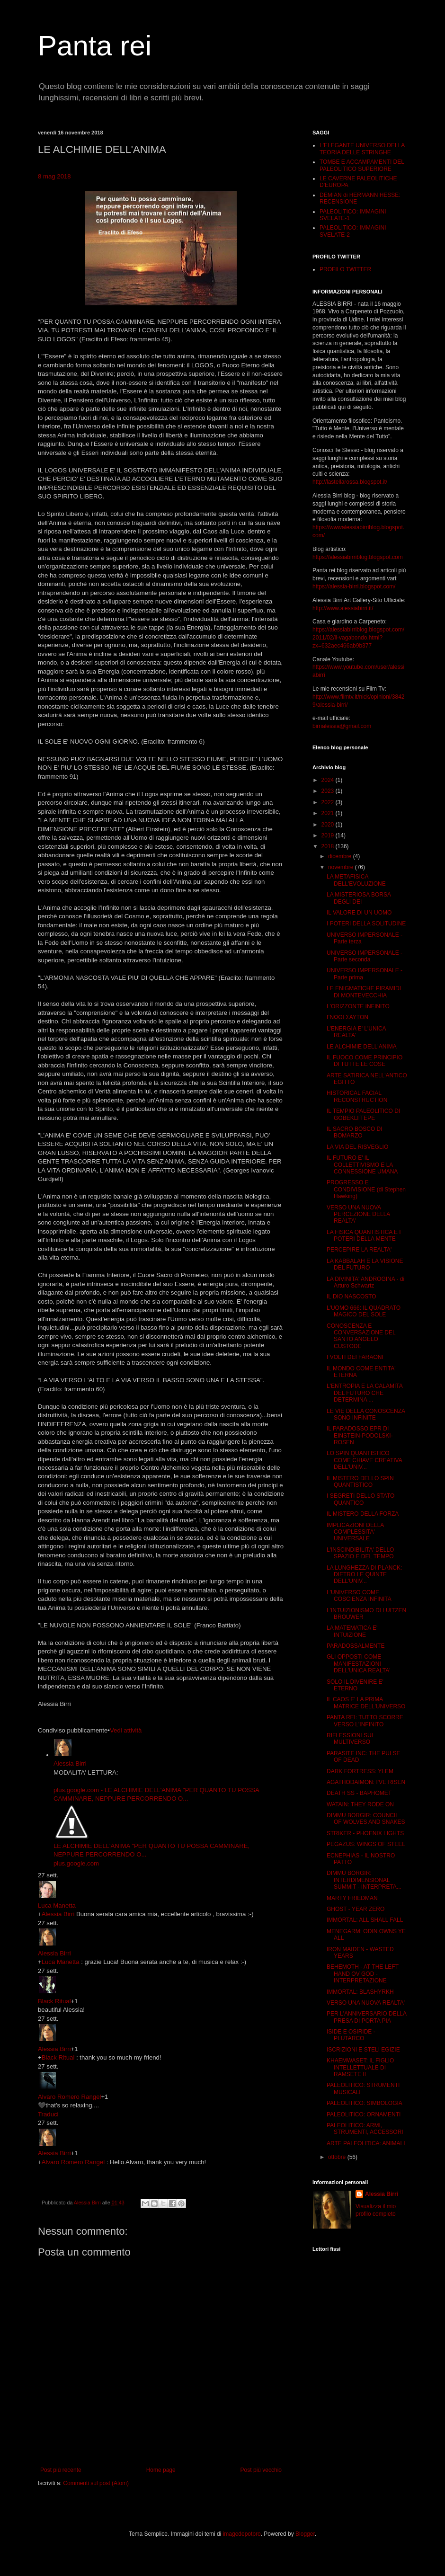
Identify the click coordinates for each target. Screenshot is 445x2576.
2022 (328, 802)
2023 (328, 791)
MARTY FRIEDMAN (352, 1898)
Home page (161, 2470)
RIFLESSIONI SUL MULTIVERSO (350, 1738)
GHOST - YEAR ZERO (355, 1909)
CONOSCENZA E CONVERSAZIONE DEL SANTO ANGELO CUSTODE (361, 1336)
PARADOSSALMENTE (355, 1646)
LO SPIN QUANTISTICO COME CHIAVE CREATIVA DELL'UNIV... (364, 1460)
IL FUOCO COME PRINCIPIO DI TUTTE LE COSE (364, 1060)
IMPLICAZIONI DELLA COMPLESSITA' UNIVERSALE (355, 1532)
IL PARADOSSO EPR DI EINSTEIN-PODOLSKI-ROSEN (360, 1435)
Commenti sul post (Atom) (96, 2483)
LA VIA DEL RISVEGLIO (357, 1147)
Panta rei (94, 46)
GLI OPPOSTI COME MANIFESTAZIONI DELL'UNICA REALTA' (359, 1663)
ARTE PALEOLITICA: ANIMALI (366, 2143)
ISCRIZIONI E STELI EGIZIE (363, 2049)
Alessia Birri (70, 1763)
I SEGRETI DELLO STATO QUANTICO (360, 1499)
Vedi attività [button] (126, 1730)
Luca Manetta (57, 1905)
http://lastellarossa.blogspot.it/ (349, 482)
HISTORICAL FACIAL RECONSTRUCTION (357, 1096)
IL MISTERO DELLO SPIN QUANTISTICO (360, 1481)
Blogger (305, 2534)
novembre (341, 867)
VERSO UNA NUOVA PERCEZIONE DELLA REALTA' (358, 1214)
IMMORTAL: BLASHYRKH (360, 1992)
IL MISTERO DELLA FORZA (363, 1513)
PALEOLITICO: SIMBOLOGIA (364, 2103)
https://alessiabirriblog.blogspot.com (357, 557)
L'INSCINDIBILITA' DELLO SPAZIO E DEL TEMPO (360, 1553)
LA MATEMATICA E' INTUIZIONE (352, 1631)
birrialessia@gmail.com (341, 726)
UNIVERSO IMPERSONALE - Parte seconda (364, 956)
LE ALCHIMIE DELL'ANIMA (362, 1046)
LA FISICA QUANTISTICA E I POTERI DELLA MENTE (364, 1235)
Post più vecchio (261, 2470)
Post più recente (60, 2470)
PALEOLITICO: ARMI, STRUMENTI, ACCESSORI (365, 2128)
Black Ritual (54, 2001)
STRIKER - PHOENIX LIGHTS (365, 1833)
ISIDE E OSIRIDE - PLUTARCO (351, 2035)
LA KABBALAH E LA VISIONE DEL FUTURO (365, 1264)
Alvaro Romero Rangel (69, 2096)
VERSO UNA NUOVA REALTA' (366, 2002)
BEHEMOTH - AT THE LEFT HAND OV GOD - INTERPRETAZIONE (363, 1973)
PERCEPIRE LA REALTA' (359, 1249)
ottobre (337, 2157)
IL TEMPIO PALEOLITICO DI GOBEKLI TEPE (363, 1114)
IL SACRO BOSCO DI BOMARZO (355, 1132)
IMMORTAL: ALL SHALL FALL (365, 1920)
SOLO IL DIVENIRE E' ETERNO (355, 1685)
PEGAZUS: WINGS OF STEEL (366, 1844)
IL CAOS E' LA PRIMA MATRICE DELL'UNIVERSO (366, 1702)
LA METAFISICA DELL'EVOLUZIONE (356, 880)
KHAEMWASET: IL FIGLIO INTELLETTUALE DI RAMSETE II (360, 2067)
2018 (328, 846)
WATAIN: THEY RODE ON (360, 1804)
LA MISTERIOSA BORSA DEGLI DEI (359, 898)
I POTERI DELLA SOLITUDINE (366, 923)
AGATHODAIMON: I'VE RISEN (366, 1782)
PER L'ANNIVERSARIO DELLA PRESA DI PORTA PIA (366, 2017)
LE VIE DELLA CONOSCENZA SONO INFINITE (366, 1414)
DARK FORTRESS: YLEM (360, 1771)
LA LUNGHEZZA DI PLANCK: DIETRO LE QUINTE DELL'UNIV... (364, 1574)
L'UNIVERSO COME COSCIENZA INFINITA (359, 1595)
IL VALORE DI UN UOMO (359, 912)
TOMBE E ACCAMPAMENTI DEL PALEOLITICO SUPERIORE (362, 165)
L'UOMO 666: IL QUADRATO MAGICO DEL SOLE (363, 1311)
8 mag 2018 (54, 176)
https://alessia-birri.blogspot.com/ (353, 586)
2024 (328, 780)
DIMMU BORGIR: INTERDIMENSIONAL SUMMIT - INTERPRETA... (364, 1880)
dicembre (340, 856)
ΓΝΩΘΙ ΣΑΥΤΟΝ (347, 1017)
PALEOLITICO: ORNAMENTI (363, 2114)
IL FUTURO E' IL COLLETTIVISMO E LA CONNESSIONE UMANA (362, 1165)
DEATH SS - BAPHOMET (359, 1793)
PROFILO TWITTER (345, 269)
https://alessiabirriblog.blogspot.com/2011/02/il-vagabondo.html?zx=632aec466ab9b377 (358, 637)
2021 (328, 813)
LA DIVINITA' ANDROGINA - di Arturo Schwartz (365, 1282)
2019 (328, 835)
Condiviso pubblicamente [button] (72, 1730)
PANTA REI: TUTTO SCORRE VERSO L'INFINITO (365, 1720)
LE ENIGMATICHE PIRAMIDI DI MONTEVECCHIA (364, 991)
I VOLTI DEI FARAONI (355, 1357)
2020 (328, 824)
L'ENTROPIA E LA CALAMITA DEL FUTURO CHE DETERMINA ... (364, 1393)
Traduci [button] (48, 2114)
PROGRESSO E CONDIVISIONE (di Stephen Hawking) (366, 1189)
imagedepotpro (242, 2534)
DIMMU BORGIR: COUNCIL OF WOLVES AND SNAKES (366, 1818)
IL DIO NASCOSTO (351, 1296)
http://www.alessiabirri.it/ (343, 608)
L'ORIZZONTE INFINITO (358, 1006)
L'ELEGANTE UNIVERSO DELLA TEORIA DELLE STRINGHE (362, 148)
